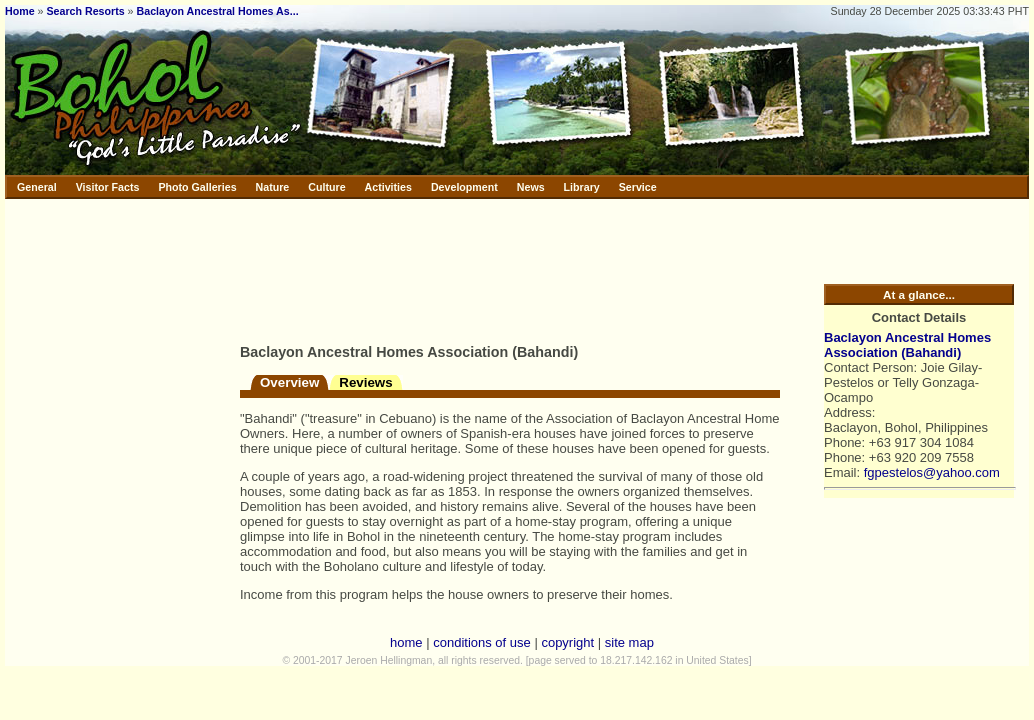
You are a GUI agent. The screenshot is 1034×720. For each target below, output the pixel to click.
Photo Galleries (197, 187)
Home (20, 11)
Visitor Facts (108, 187)
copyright (567, 642)
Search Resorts (85, 11)
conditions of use (482, 642)
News (531, 187)
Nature (273, 187)
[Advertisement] (310, 267)
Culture (326, 187)
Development (464, 187)
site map (629, 642)
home (406, 642)
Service (638, 187)
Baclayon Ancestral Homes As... (218, 11)
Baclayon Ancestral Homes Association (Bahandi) (907, 345)
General (37, 187)
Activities (388, 187)
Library (582, 187)
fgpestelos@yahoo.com (932, 472)
